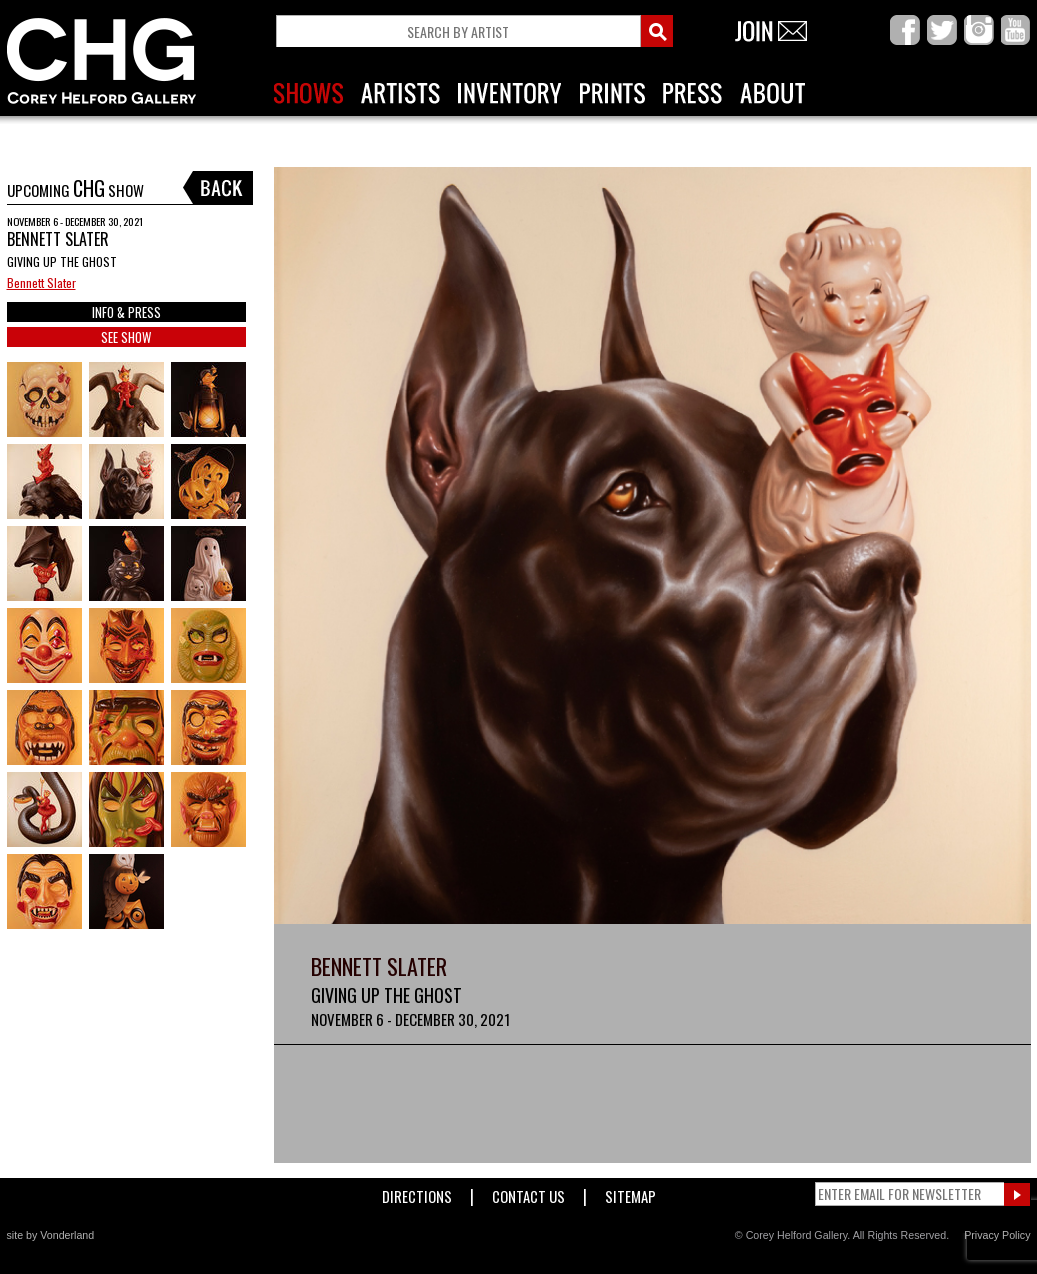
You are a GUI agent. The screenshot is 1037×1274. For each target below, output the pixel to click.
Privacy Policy (997, 1235)
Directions (417, 1192)
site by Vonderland (51, 1235)
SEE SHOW (126, 337)
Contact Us (528, 1192)
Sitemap (630, 1192)
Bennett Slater (41, 282)
